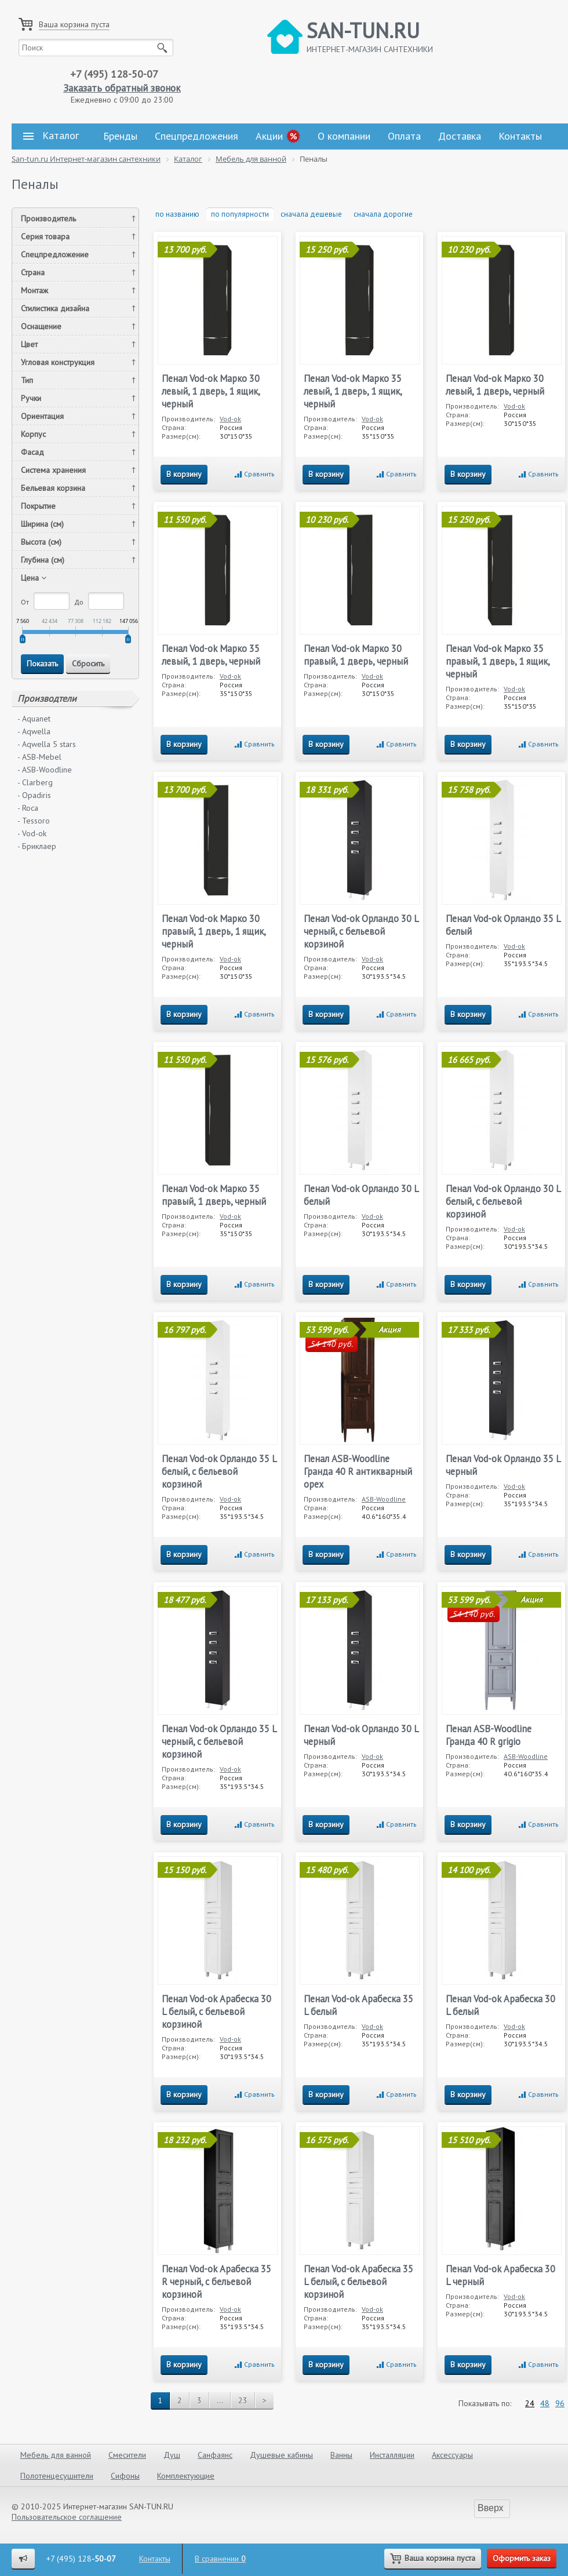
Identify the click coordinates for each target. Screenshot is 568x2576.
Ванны (341, 2455)
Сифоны (125, 2476)
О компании (344, 136)
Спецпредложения (196, 136)
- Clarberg (35, 782)
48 (544, 2403)
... (220, 2400)
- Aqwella (33, 731)
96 (560, 2403)
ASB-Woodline (384, 1499)
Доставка (459, 136)
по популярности (240, 214)
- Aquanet (33, 718)
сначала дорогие (383, 214)
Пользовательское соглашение (67, 2517)
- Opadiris (34, 795)
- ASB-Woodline (44, 769)
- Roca (27, 808)
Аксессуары (452, 2455)
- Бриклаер (36, 846)
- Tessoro (33, 820)
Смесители (127, 2455)
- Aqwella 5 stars (46, 744)
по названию (177, 214)
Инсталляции (392, 2455)
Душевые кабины (281, 2455)
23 (242, 2400)
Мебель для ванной (55, 2455)
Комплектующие (185, 2476)
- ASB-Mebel (39, 757)
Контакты (520, 136)
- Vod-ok (31, 833)
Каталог (51, 135)
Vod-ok (230, 418)
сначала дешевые (311, 214)
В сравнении (220, 2558)
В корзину (184, 474)
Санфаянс (215, 2455)
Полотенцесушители (56, 2476)
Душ (171, 2455)
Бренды (120, 136)
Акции (269, 136)
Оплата (404, 136)
